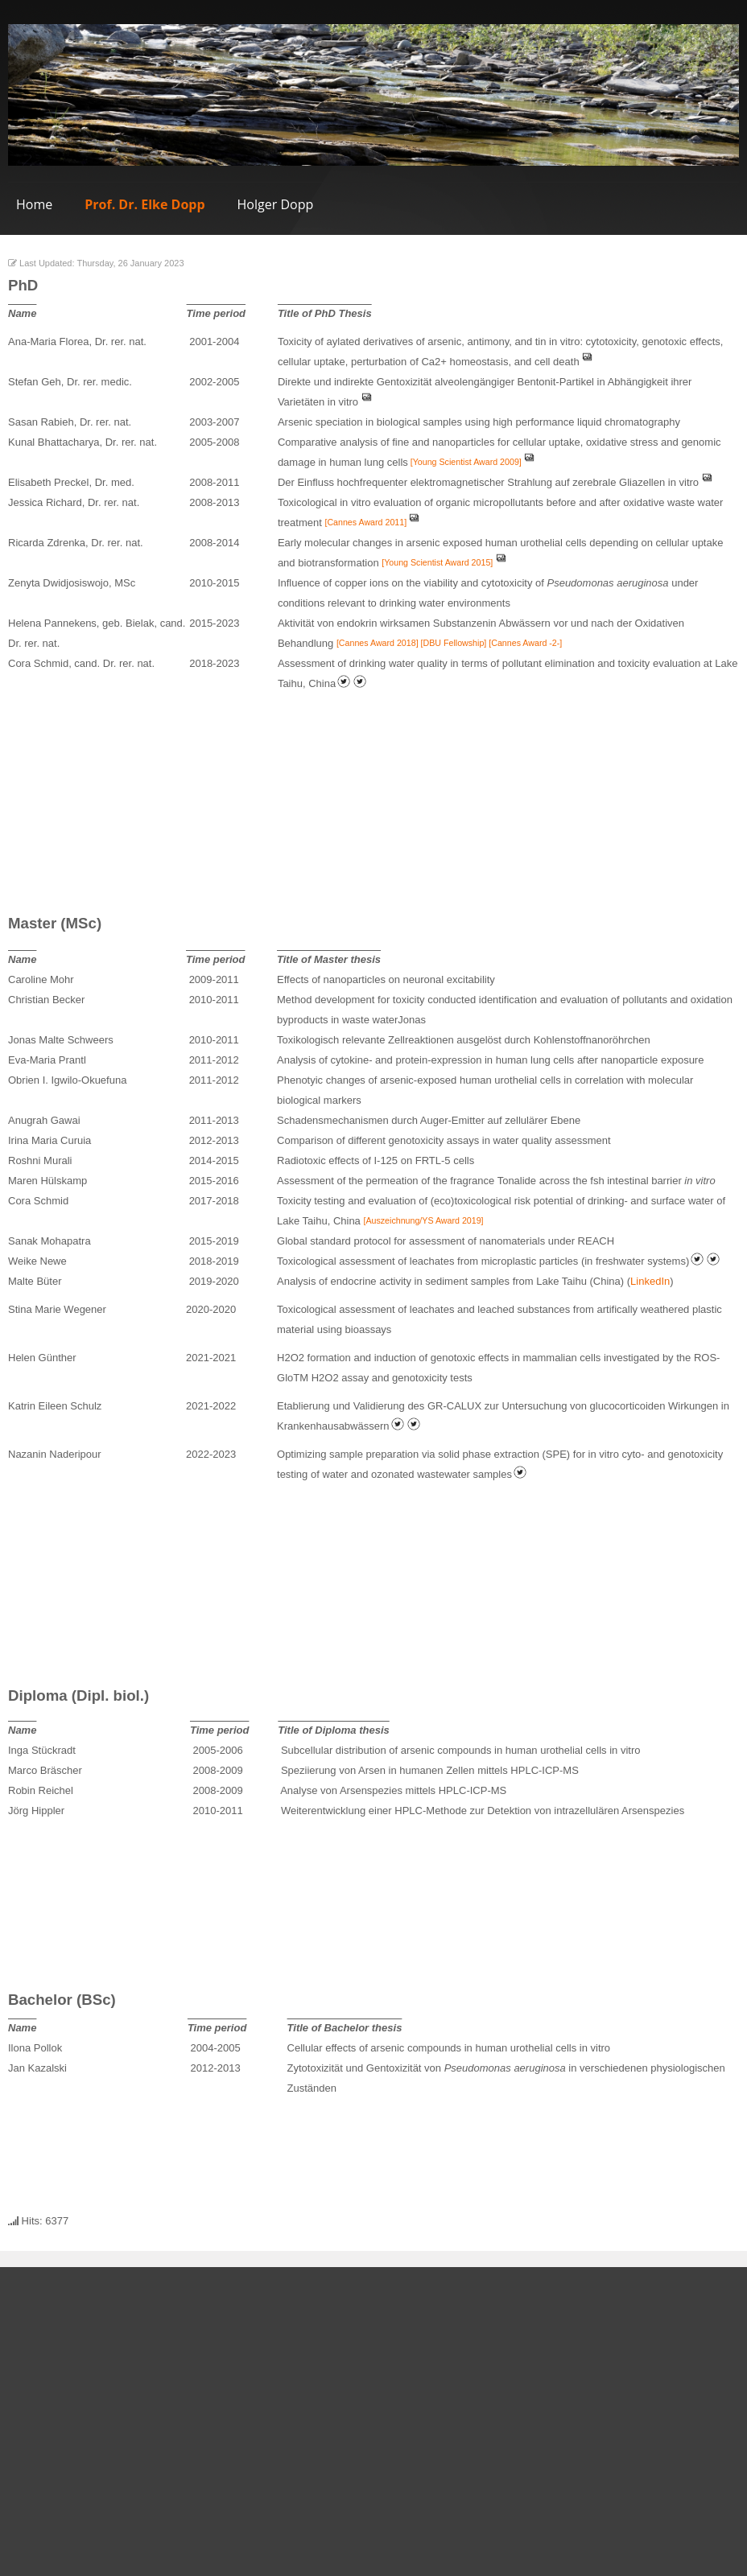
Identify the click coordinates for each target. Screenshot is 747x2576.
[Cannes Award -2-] (525, 643)
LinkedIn (650, 1281)
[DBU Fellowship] (454, 643)
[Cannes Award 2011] (365, 522)
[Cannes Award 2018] (378, 643)
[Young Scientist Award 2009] (465, 462)
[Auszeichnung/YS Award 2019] (423, 1220)
